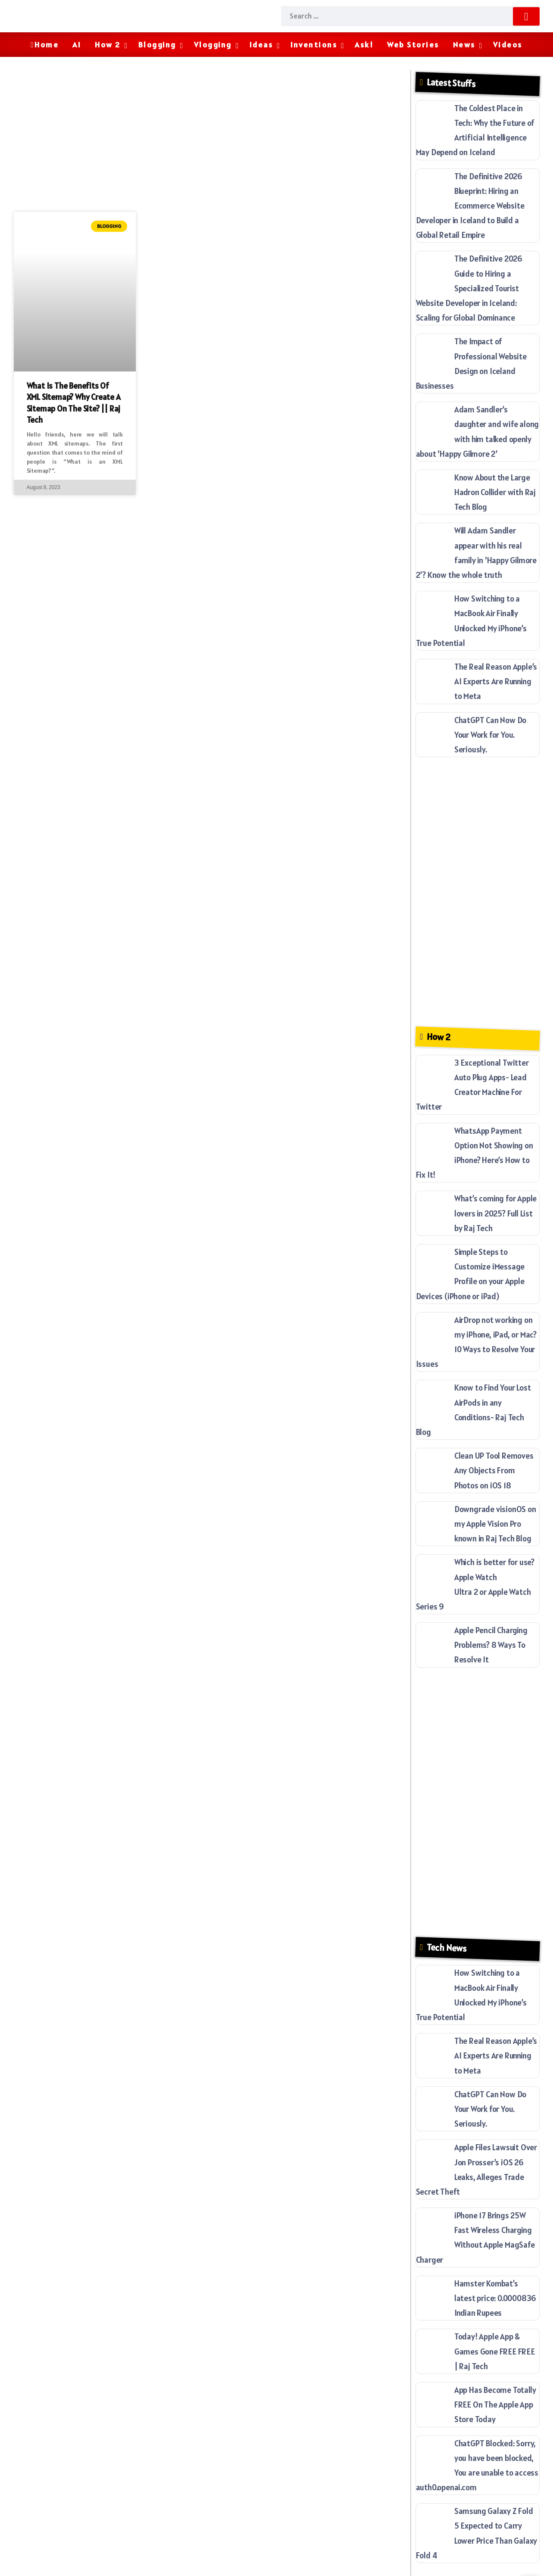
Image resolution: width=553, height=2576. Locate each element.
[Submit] (526, 16)
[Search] (410, 16)
